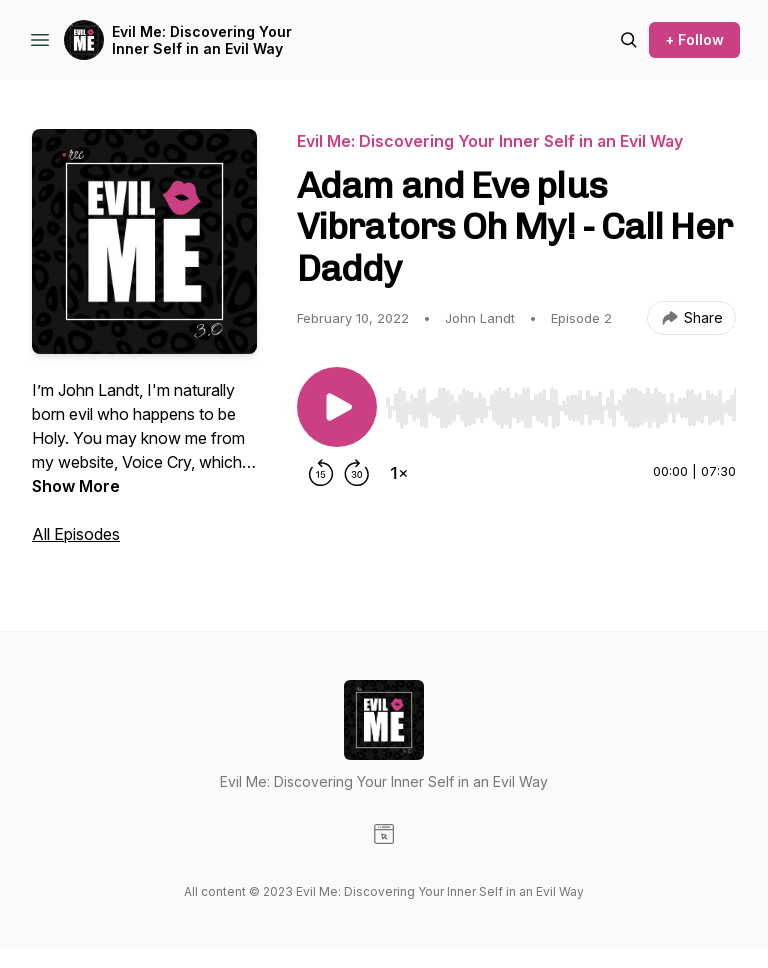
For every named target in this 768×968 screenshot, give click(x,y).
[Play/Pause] (337, 407)
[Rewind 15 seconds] (321, 473)
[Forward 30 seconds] (357, 473)
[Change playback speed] (399, 473)
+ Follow (694, 39)
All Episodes (76, 534)
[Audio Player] (560, 402)
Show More (76, 486)
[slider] (560, 408)
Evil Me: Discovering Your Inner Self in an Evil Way (202, 40)
